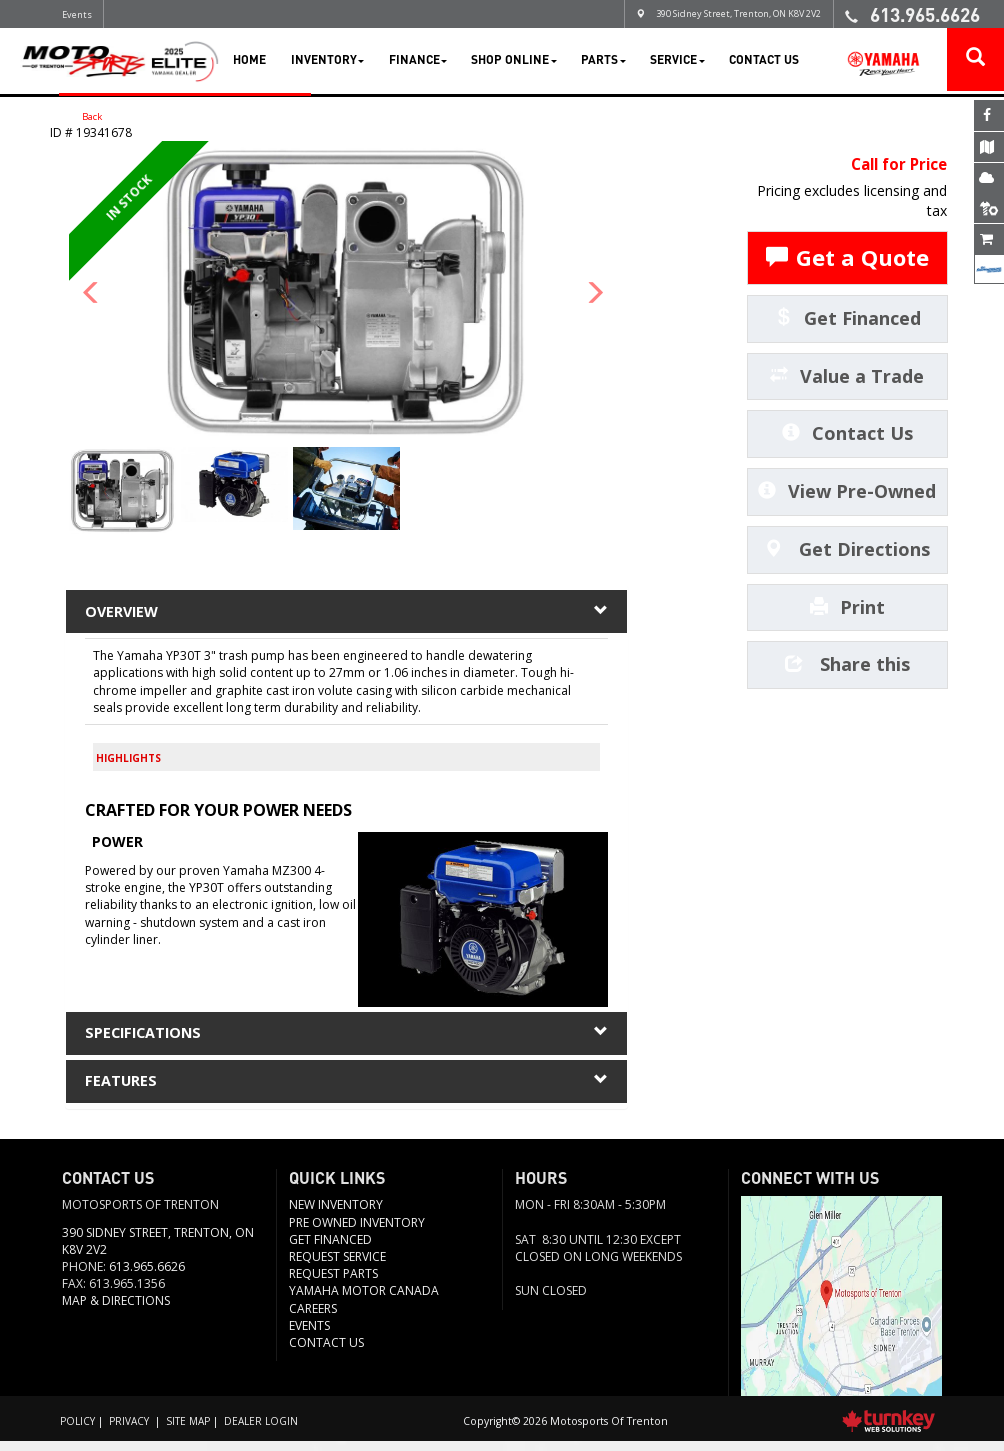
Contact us (326, 1352)
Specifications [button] (346, 1038)
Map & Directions (116, 1310)
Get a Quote (847, 259)
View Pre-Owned (847, 493)
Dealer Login (266, 1430)
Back (82, 117)
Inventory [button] (327, 61)
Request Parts (333, 1283)
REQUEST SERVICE (337, 1266)
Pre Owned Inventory (357, 1232)
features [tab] (346, 1089)
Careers (313, 1318)
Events (77, 14)
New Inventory (336, 1214)
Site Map (191, 1430)
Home (249, 61)
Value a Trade (847, 377)
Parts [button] (603, 61)
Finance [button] (418, 61)
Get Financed (847, 319)
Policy (78, 1430)
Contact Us (764, 61)
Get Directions (847, 550)
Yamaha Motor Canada (364, 1300)
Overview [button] (346, 614)
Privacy (130, 1430)
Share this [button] (847, 666)
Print (847, 608)
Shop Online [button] (513, 61)
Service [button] (677, 61)
